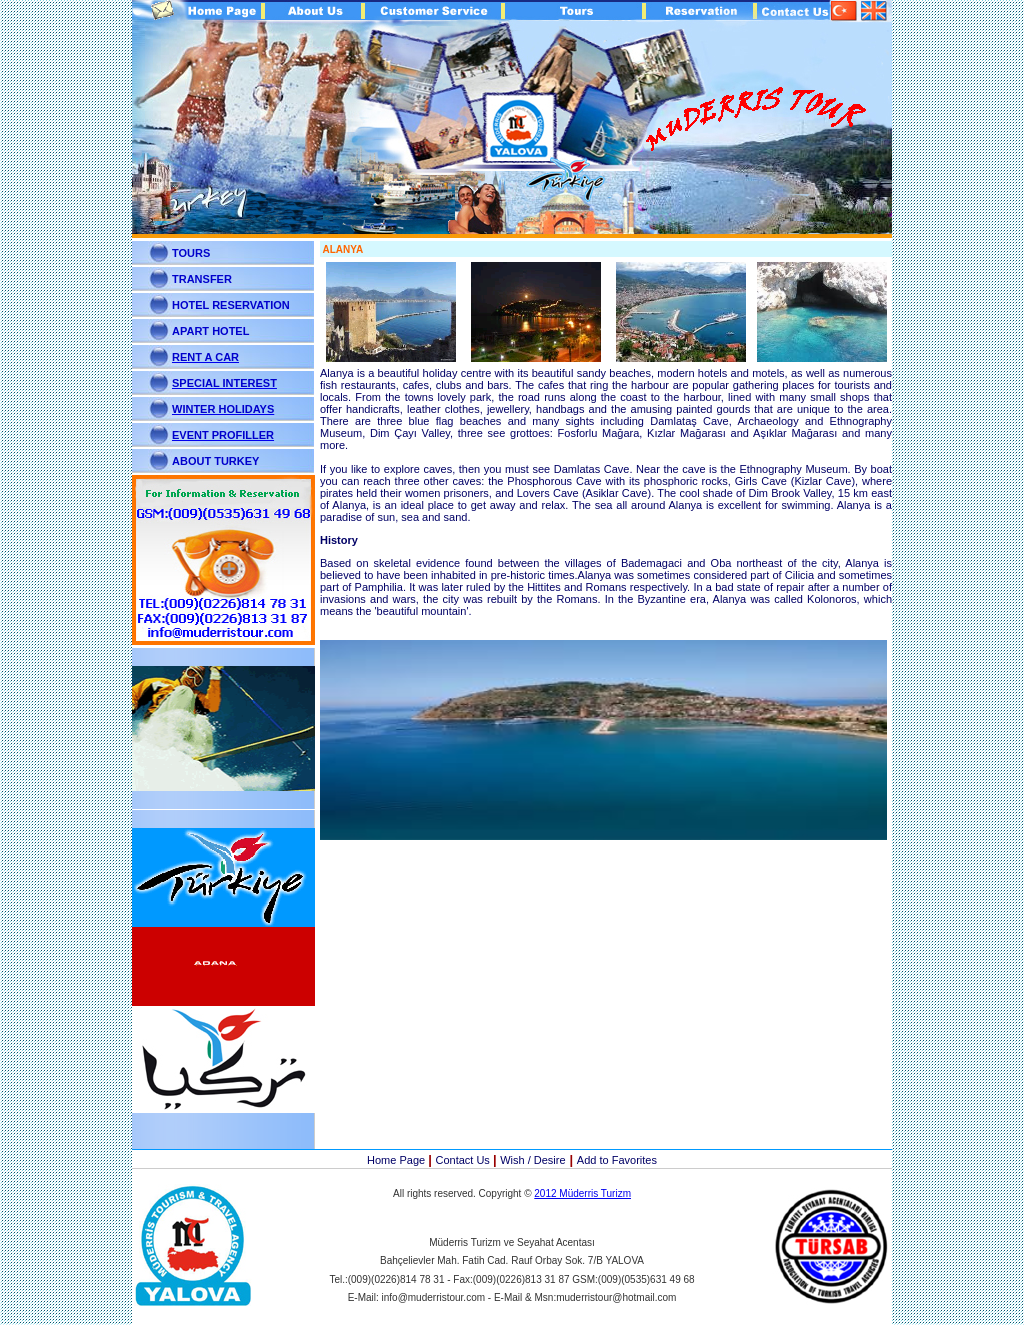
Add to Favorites (617, 1160)
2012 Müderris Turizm (582, 1193)
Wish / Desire (532, 1160)
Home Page (397, 1160)
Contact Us (463, 1160)
